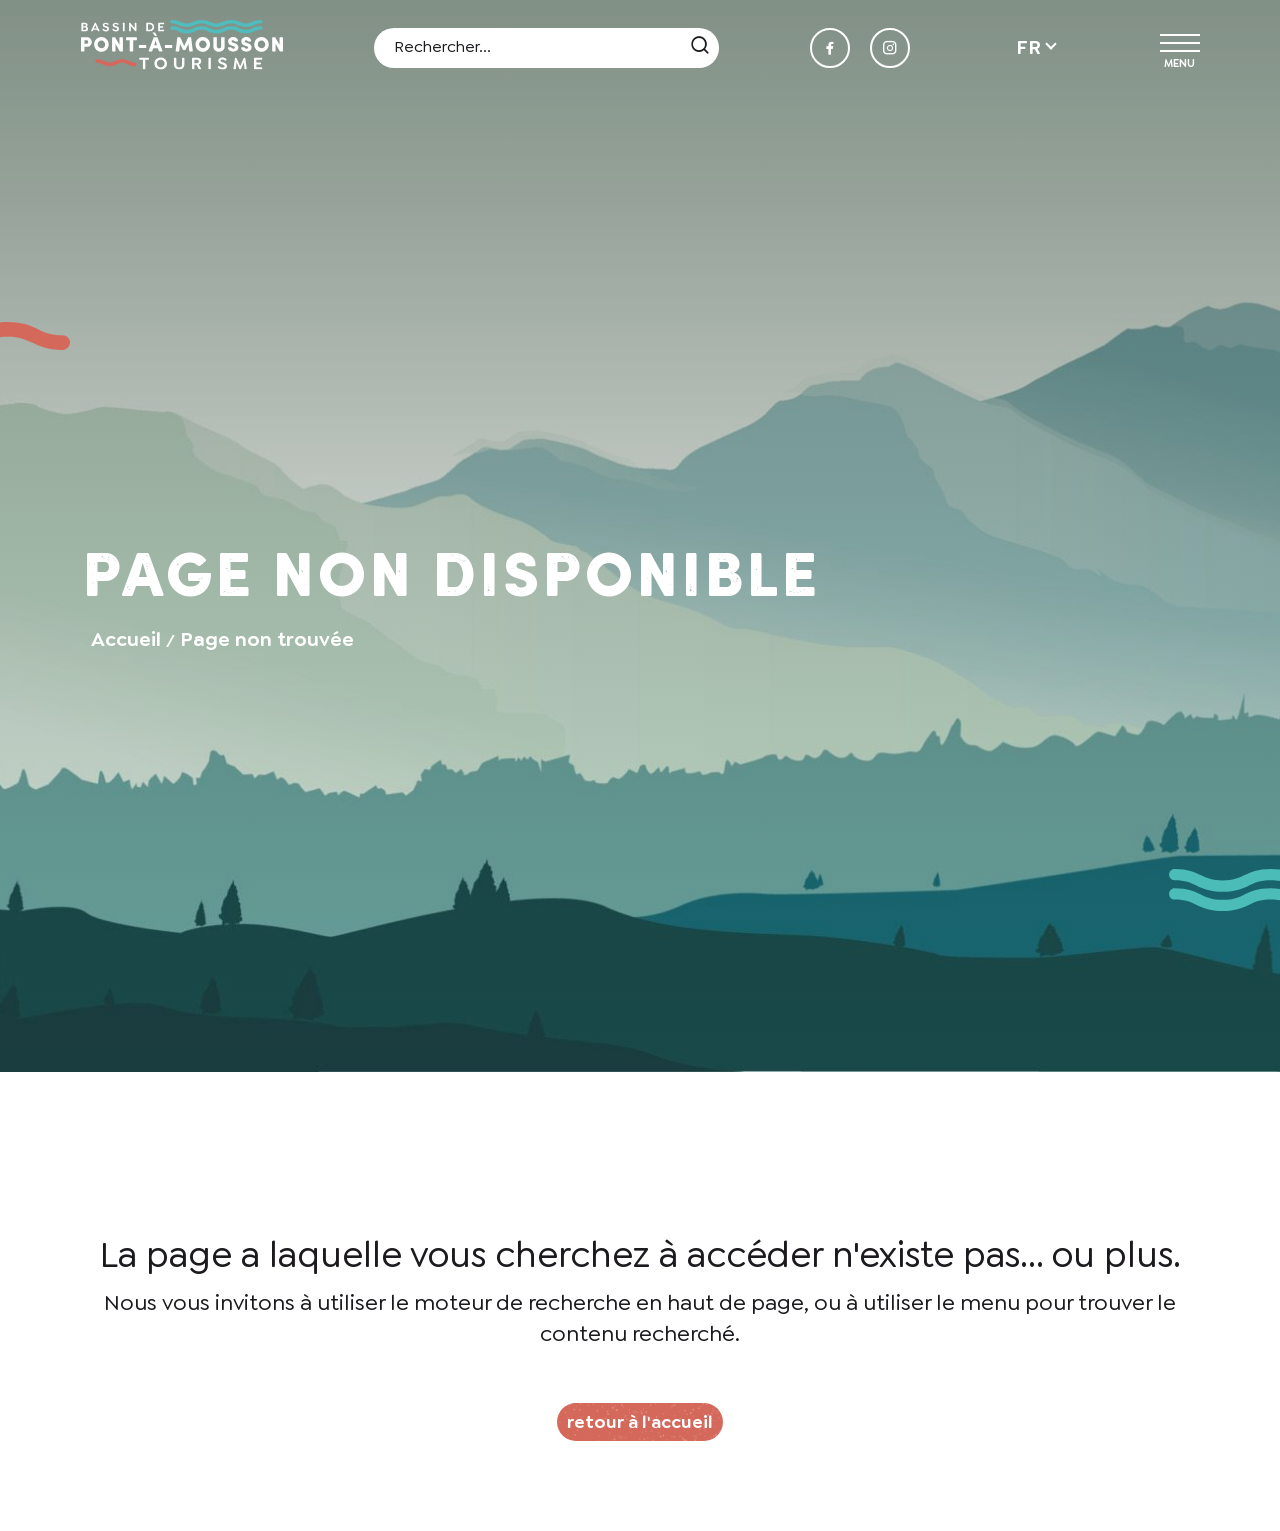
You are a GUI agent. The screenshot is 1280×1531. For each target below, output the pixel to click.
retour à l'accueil (640, 1422)
